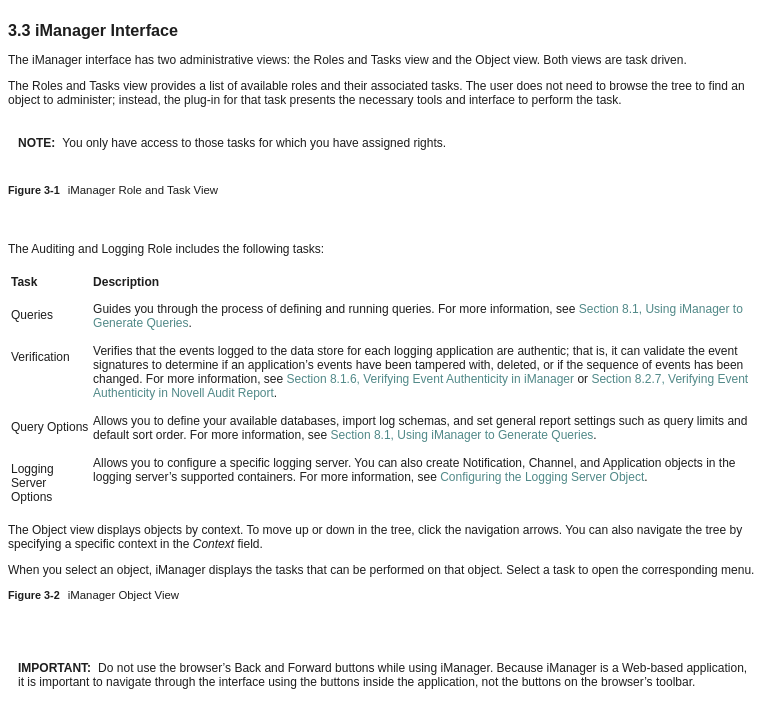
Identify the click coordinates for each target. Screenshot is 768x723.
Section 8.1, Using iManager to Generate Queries (462, 435)
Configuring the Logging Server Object (542, 477)
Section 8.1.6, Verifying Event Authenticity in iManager (431, 379)
